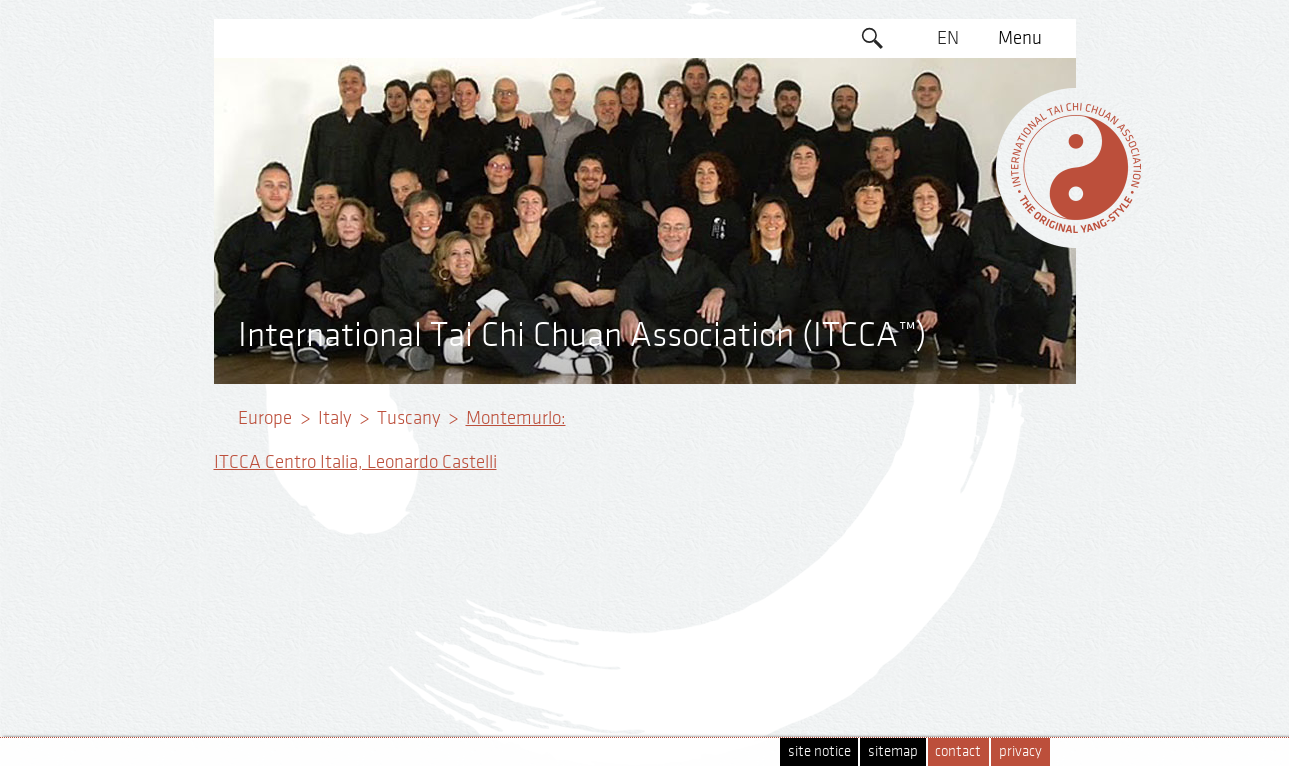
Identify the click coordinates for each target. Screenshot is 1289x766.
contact (958, 751)
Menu (1020, 38)
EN (948, 38)
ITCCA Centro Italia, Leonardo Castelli (355, 462)
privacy (1020, 751)
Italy (334, 418)
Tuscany (408, 418)
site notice (819, 751)
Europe (265, 418)
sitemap (893, 751)
